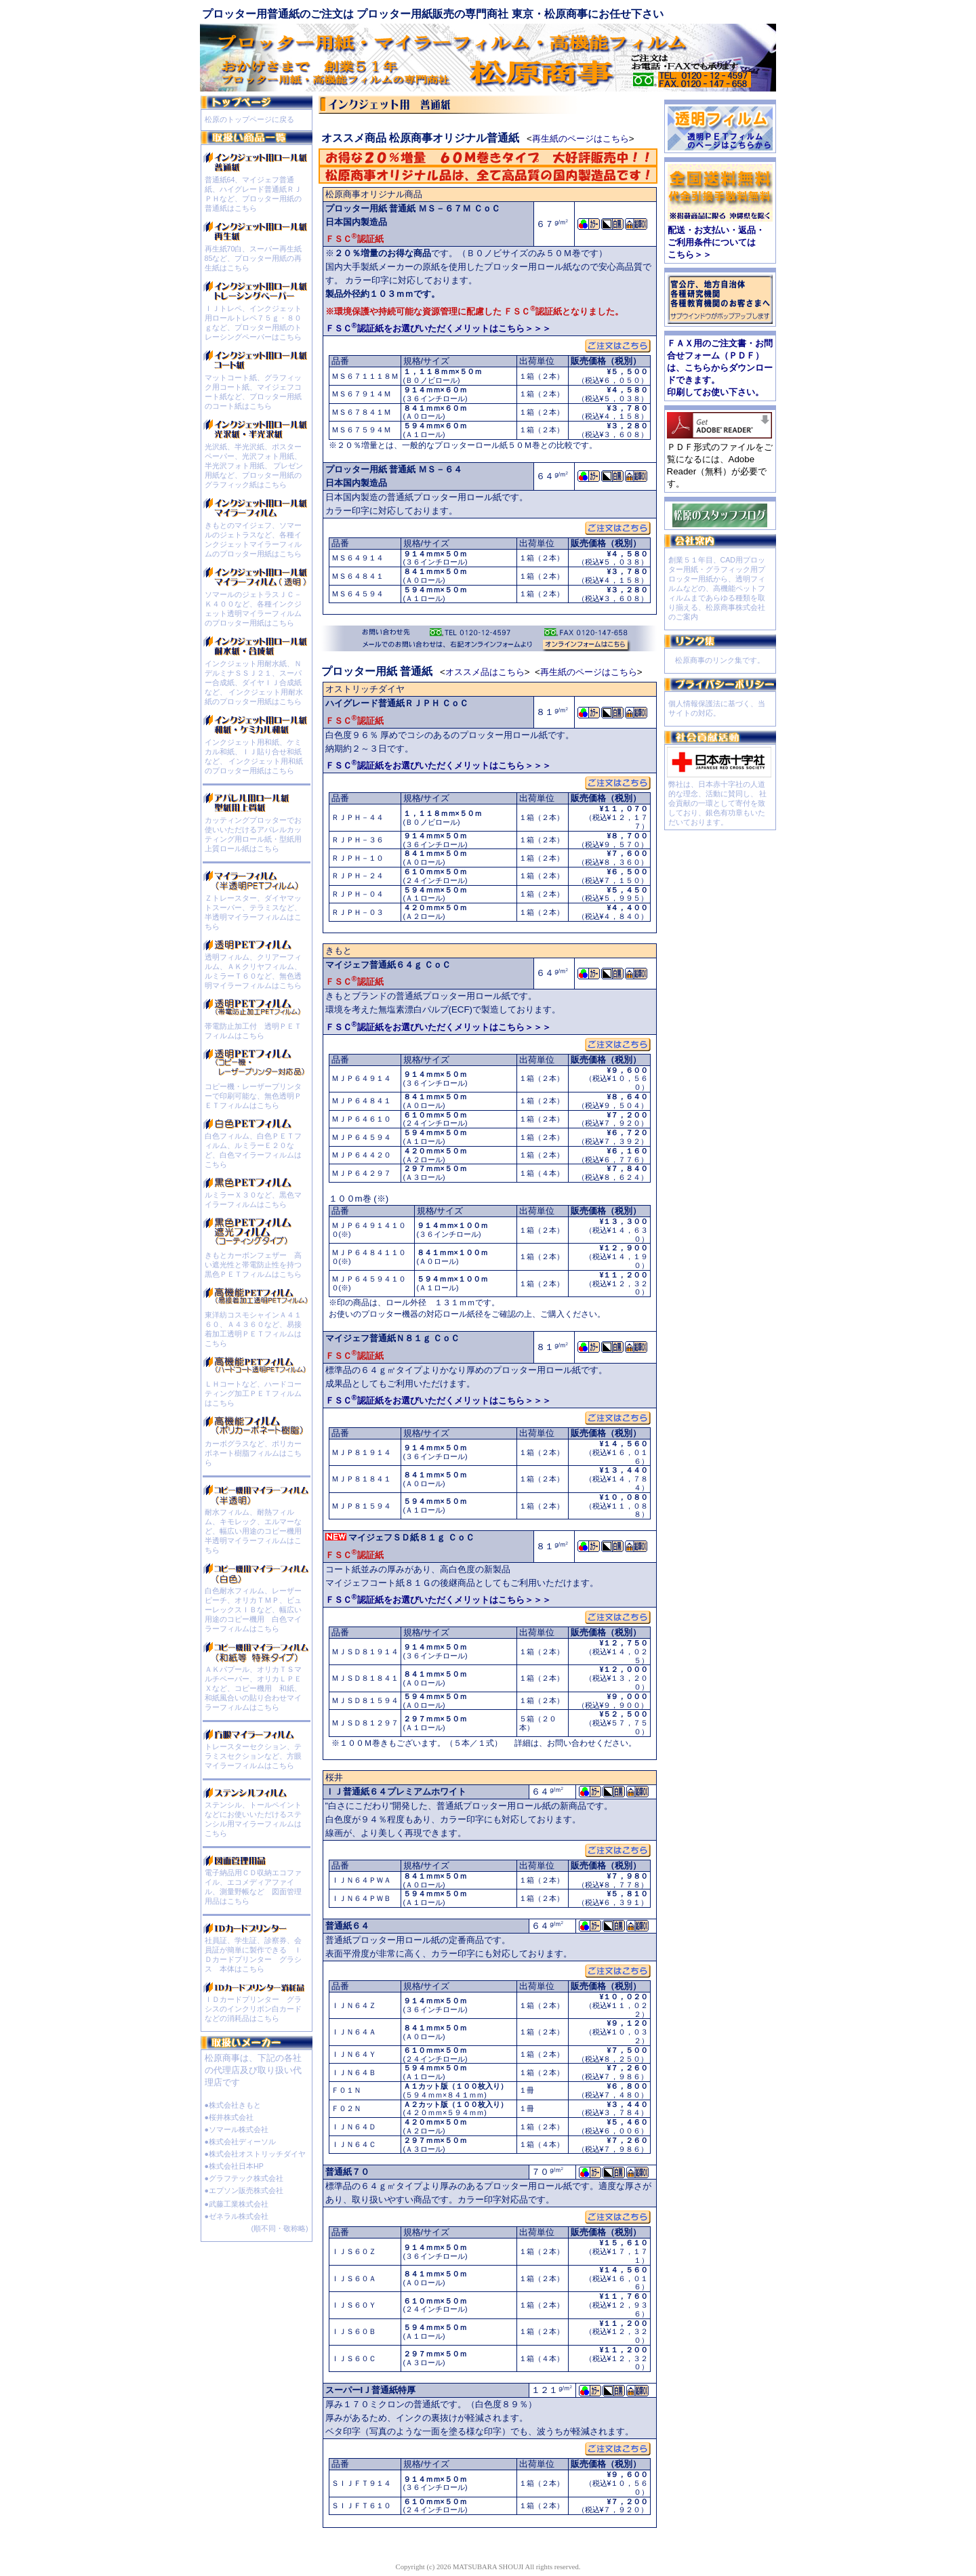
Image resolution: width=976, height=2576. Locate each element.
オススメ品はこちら (485, 672)
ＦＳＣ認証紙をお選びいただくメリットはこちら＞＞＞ (438, 328)
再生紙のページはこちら (580, 139)
